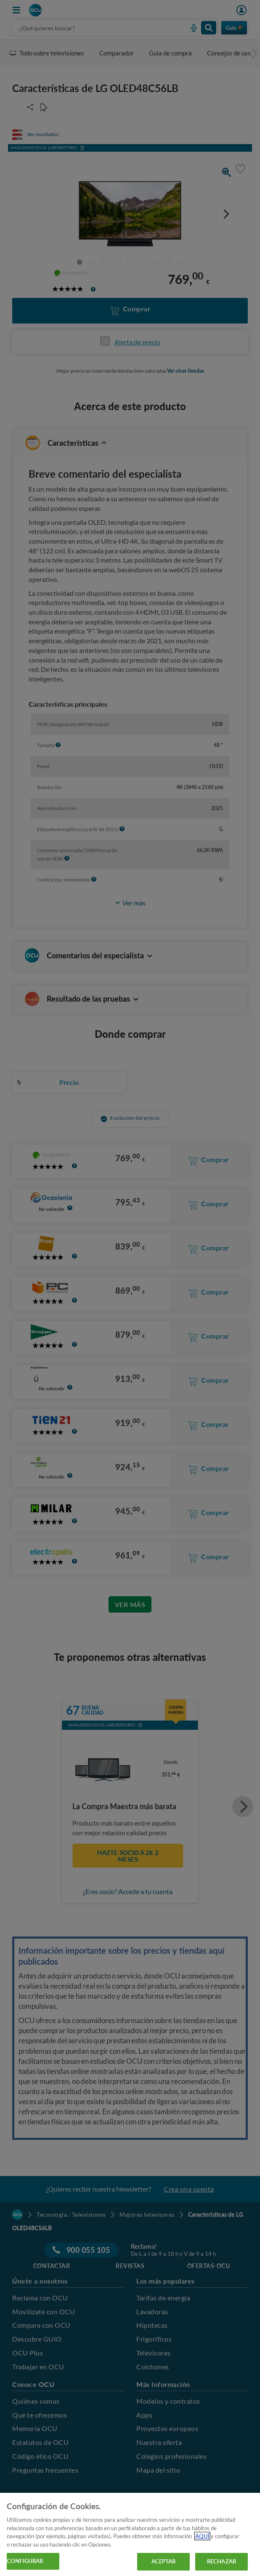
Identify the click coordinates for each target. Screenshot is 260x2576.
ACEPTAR (163, 2561)
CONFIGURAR (25, 2561)
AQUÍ (202, 2536)
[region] (130, 2534)
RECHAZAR (221, 2561)
